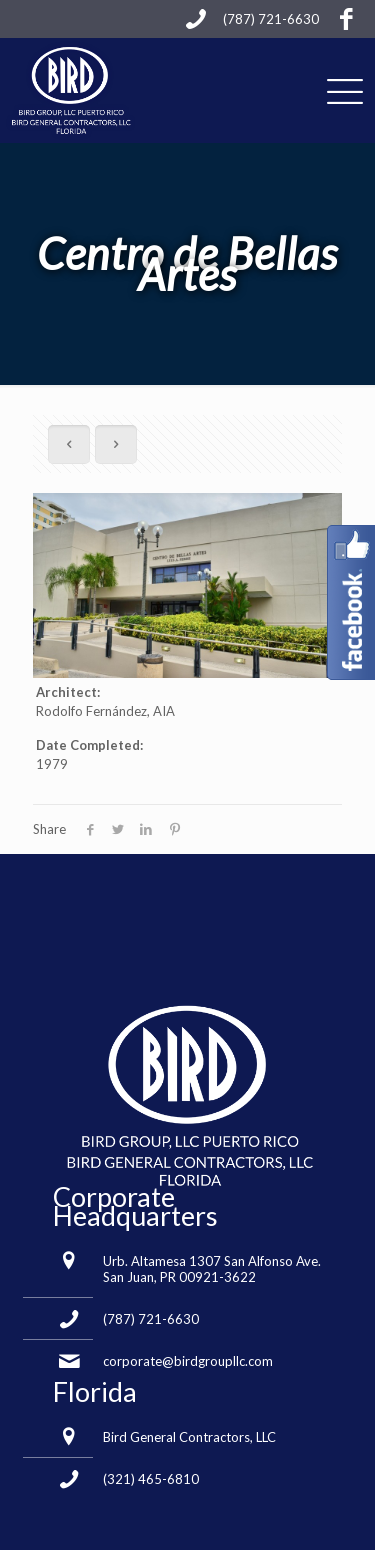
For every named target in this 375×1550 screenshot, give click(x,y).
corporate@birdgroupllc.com (188, 1361)
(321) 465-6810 (151, 1479)
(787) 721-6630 (151, 1319)
